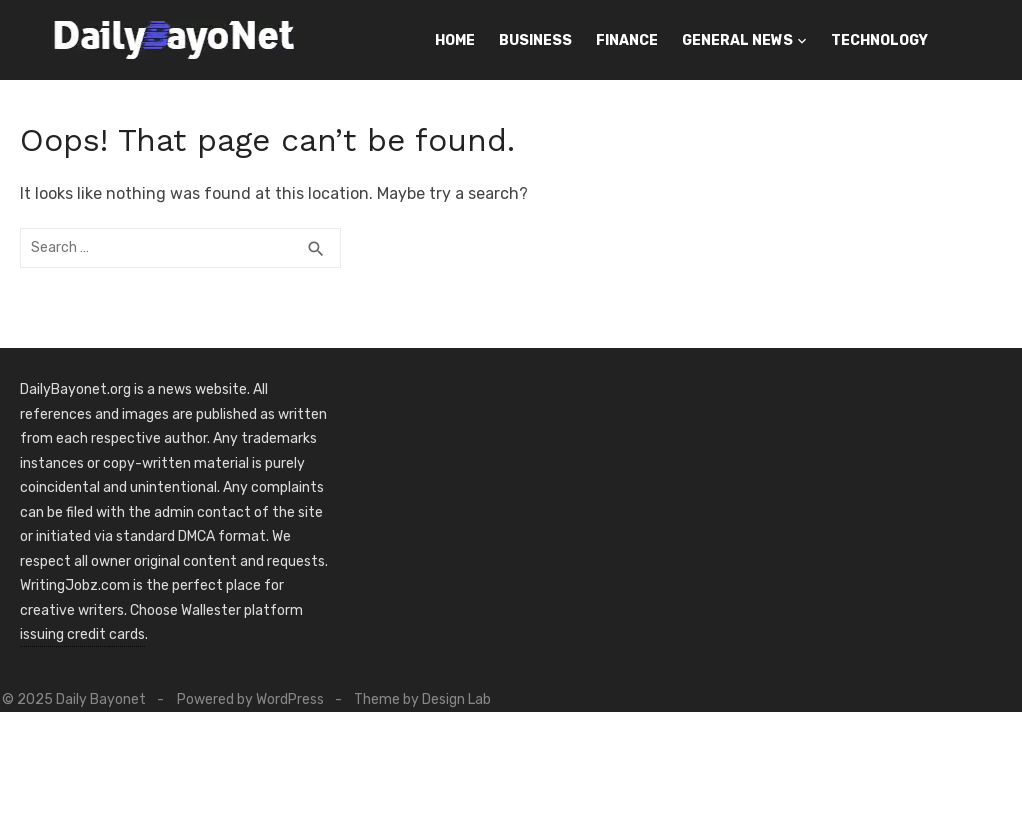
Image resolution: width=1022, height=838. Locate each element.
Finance (627, 40)
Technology (879, 40)
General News (737, 40)
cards (127, 634)
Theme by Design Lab (432, 699)
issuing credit (64, 634)
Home (455, 40)
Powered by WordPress (259, 699)
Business (535, 40)
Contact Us (681, 90)
